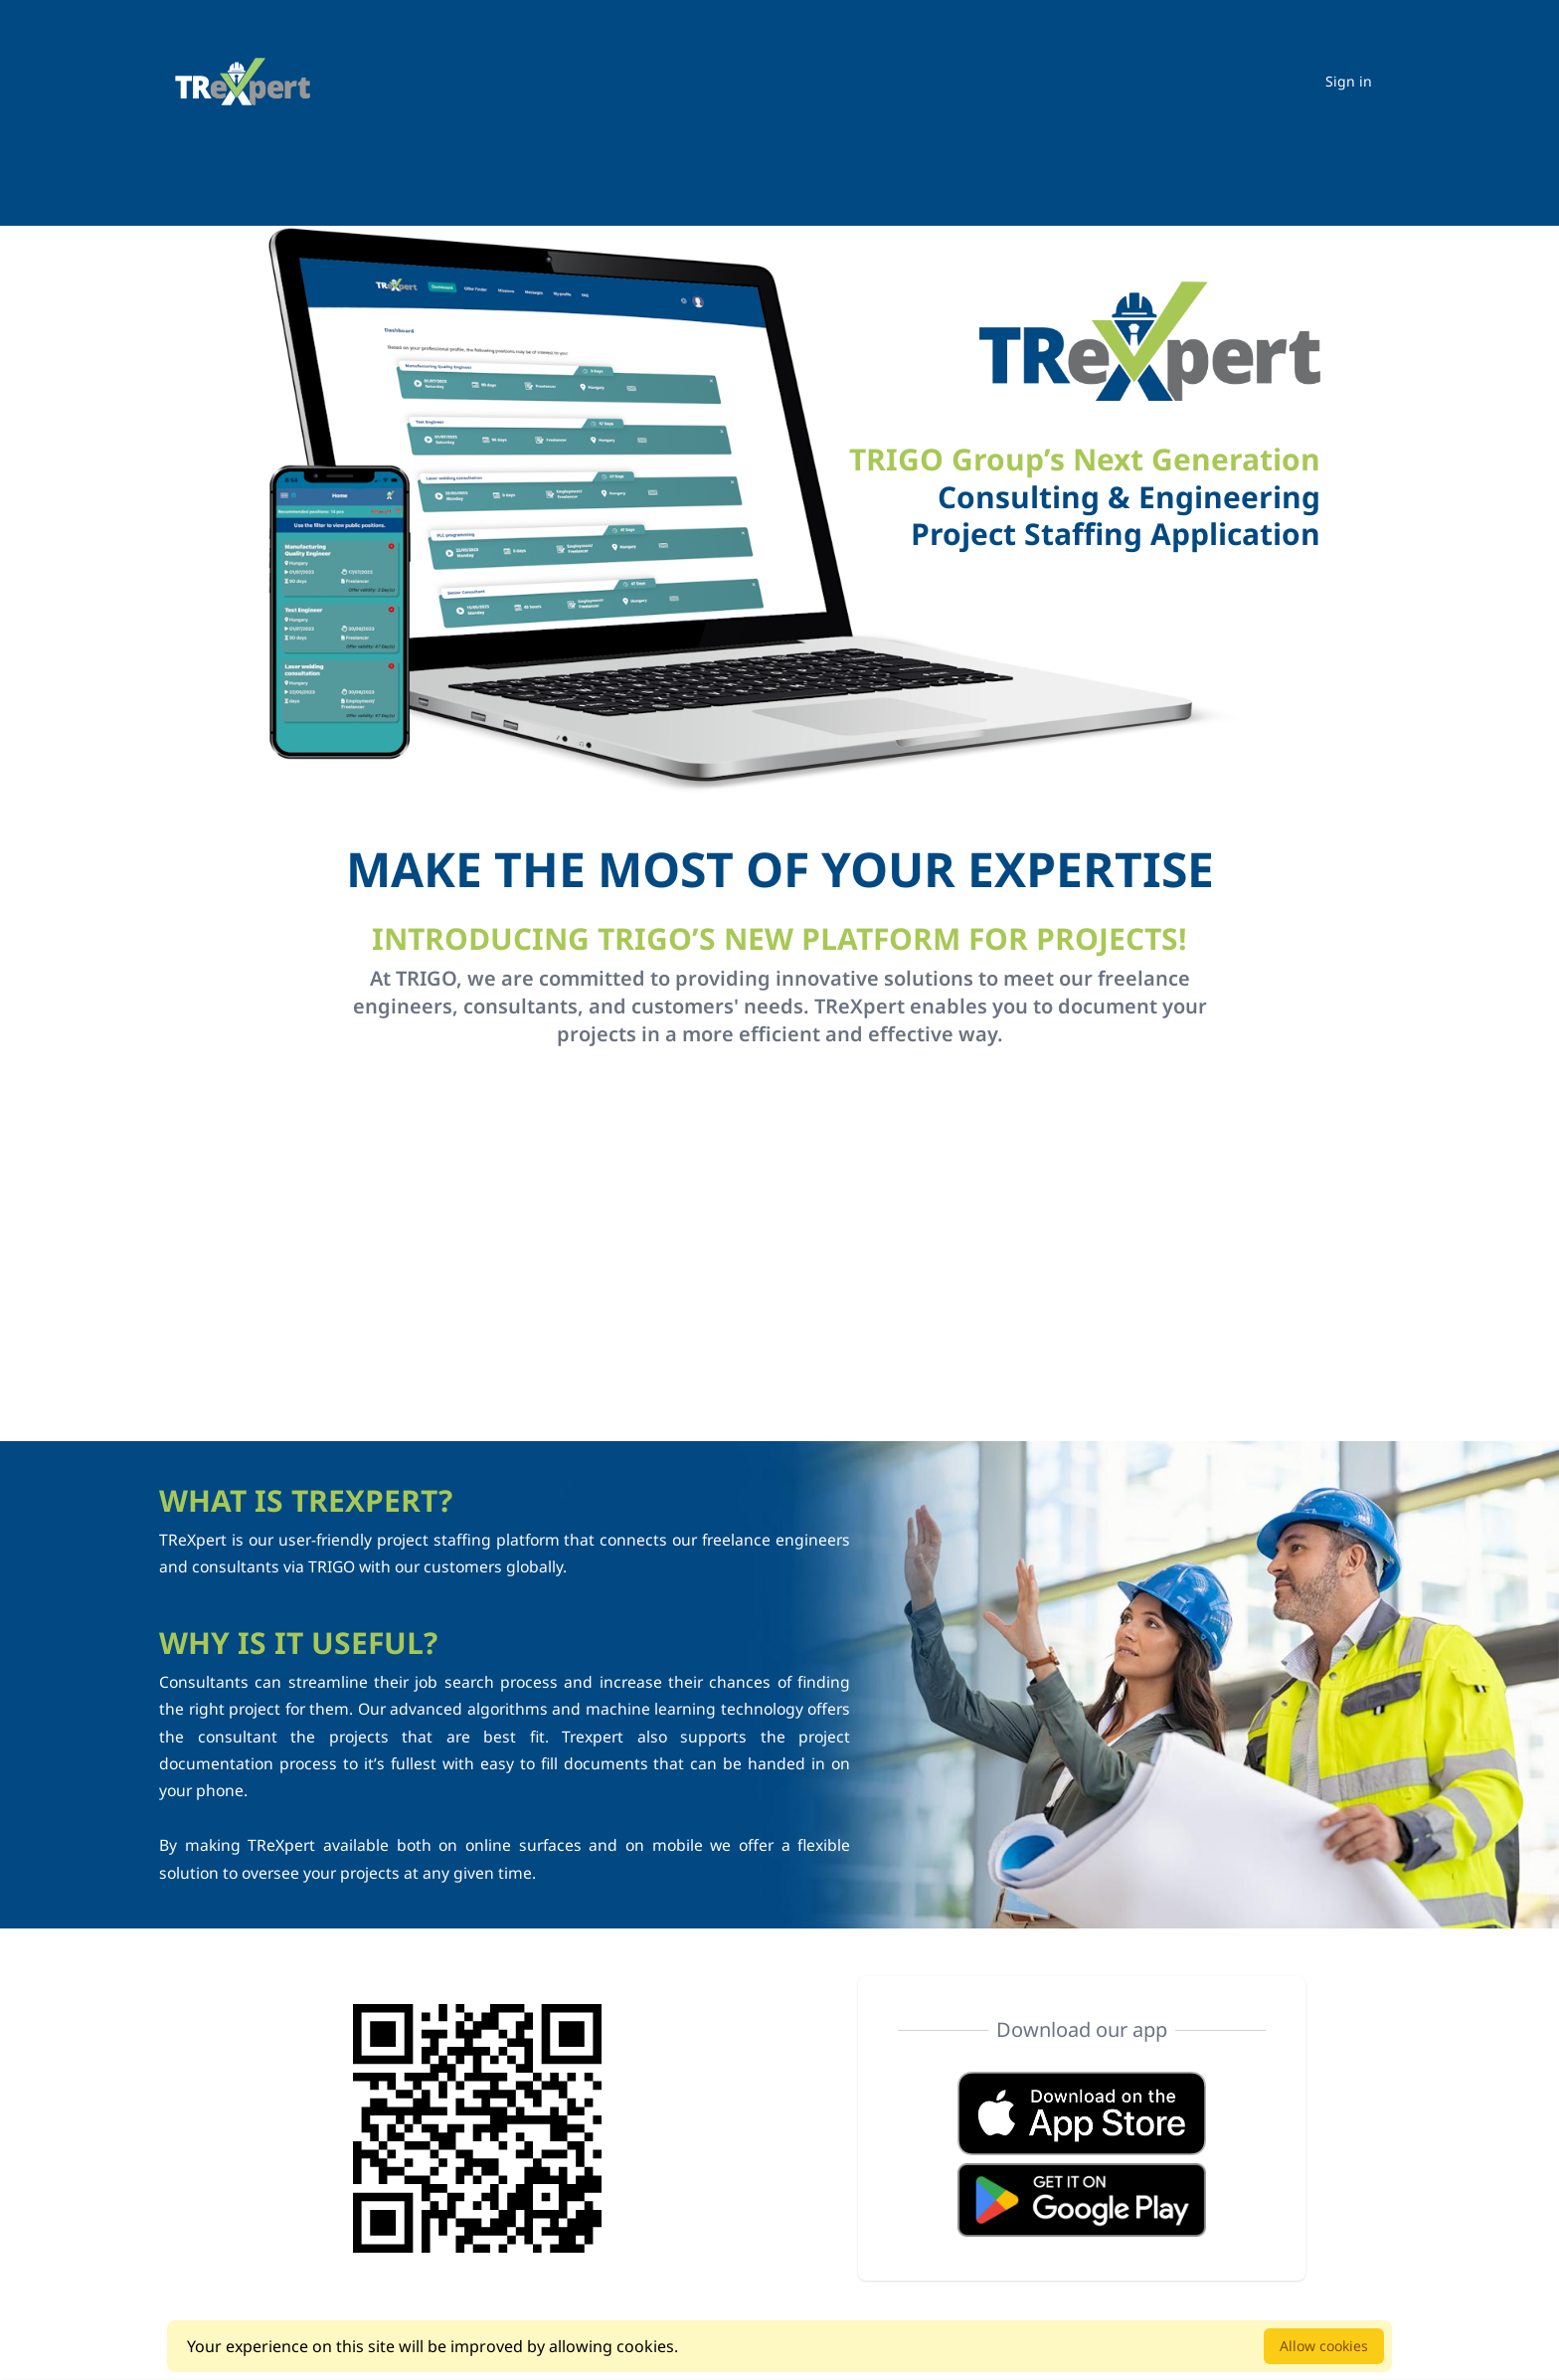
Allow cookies (1324, 2345)
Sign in (1348, 81)
